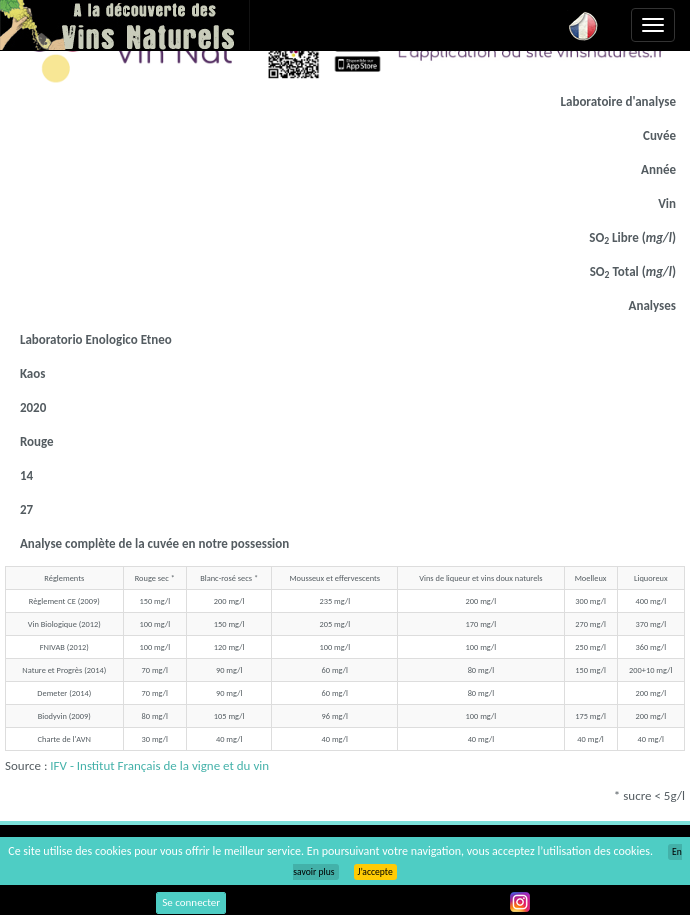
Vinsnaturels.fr (125, 25)
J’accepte (375, 872)
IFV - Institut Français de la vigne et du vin (159, 765)
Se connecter (191, 902)
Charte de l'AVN (64, 739)
